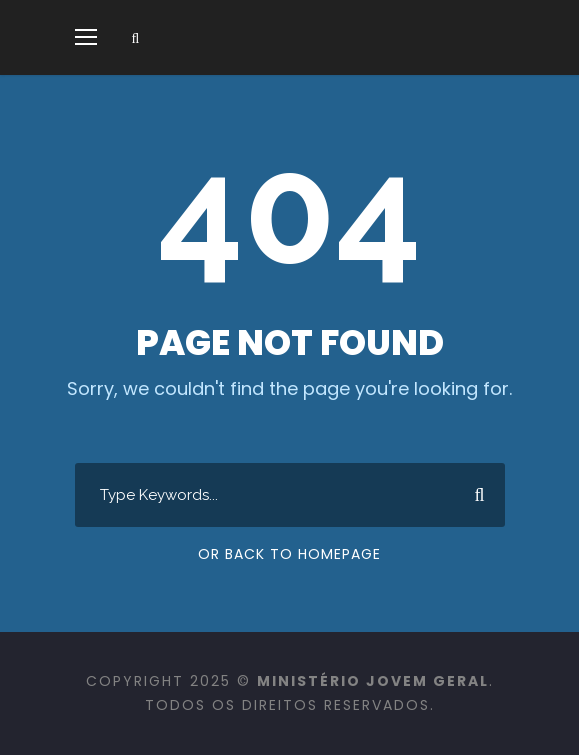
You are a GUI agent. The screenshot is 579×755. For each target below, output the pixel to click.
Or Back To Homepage (289, 554)
